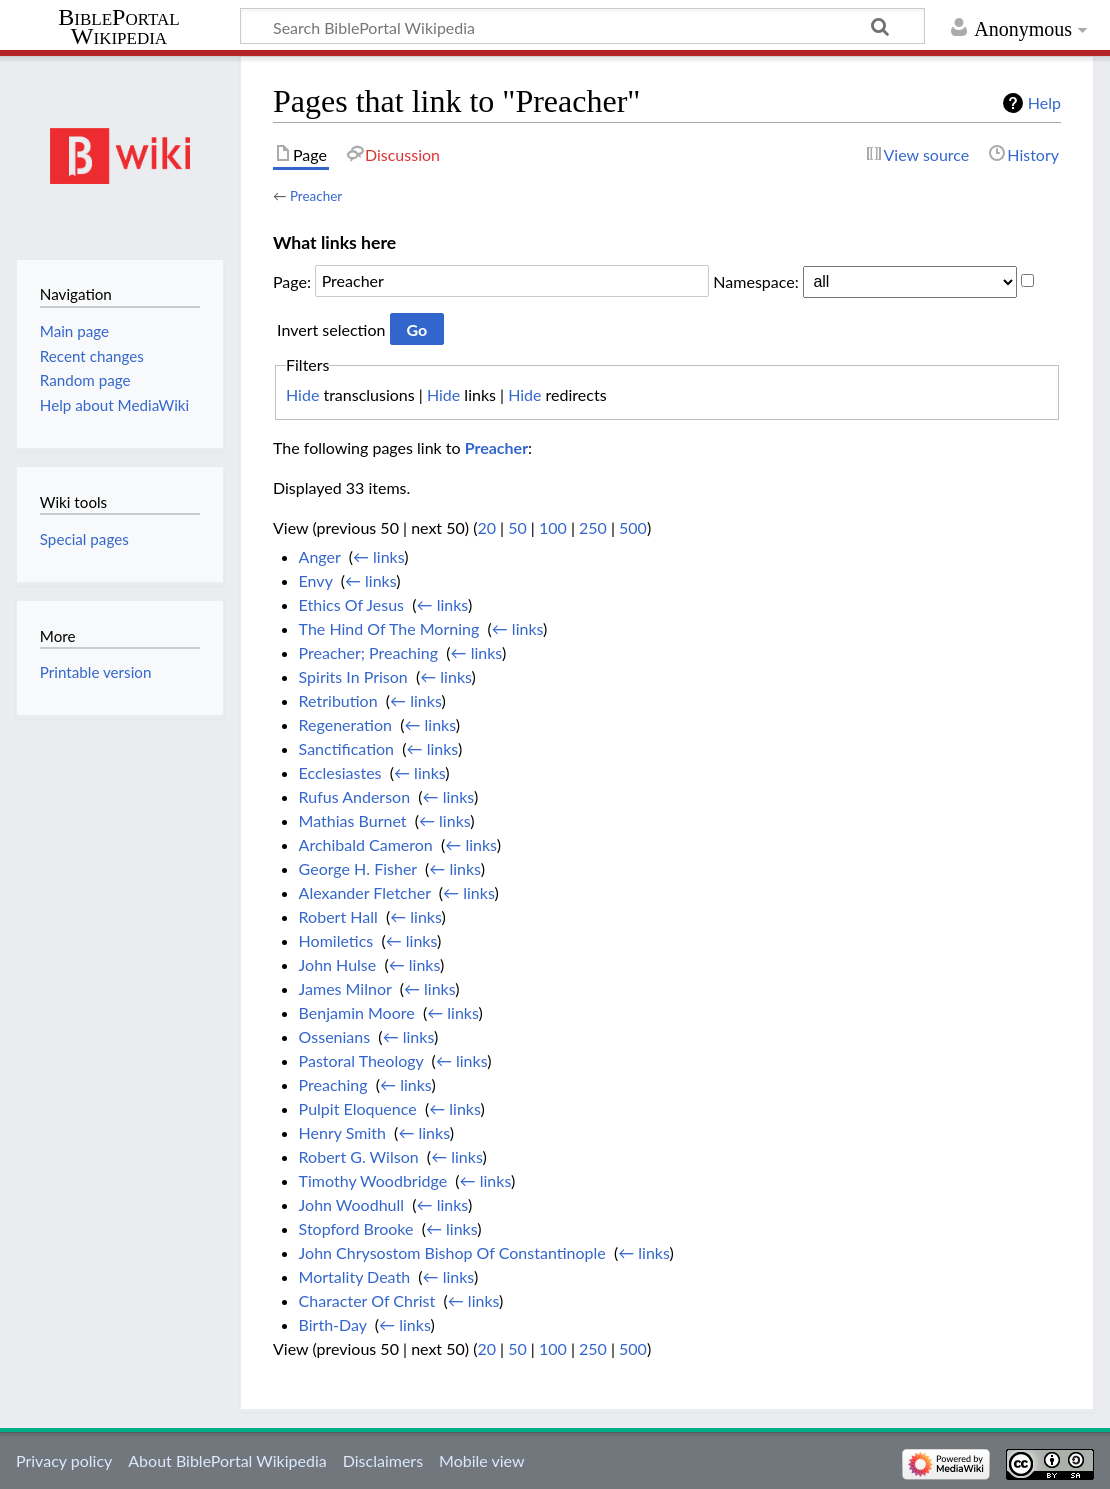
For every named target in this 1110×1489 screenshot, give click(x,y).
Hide (302, 394)
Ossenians (335, 1036)
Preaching (333, 1084)
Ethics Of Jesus (351, 604)
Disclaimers (383, 1460)
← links (378, 556)
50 (517, 527)
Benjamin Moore (357, 1012)
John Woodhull (351, 1204)
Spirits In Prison (353, 676)
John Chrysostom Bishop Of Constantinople (452, 1252)
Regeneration (345, 724)
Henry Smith (342, 1132)
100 (553, 527)
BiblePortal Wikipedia (118, 27)
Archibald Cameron (366, 844)
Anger (320, 556)
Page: (292, 280)
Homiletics (336, 940)
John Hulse (338, 964)
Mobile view (481, 1460)
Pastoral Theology (361, 1060)
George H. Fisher (358, 868)
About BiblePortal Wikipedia (227, 1460)
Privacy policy (64, 1460)
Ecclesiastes (340, 772)
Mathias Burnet (353, 820)
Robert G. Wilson (359, 1156)
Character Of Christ (367, 1300)
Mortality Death (355, 1276)
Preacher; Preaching (368, 652)
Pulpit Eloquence (358, 1108)
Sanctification (346, 748)
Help (1044, 102)
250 (593, 527)
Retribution (338, 700)
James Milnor (345, 988)
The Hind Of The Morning (389, 628)
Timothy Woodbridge (373, 1180)
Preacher (316, 196)
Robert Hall (338, 916)
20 (486, 527)
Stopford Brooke (356, 1228)
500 (633, 527)
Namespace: (755, 280)
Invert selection (331, 329)
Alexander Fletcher (365, 892)
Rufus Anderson (354, 796)
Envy (316, 580)
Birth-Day (333, 1324)
